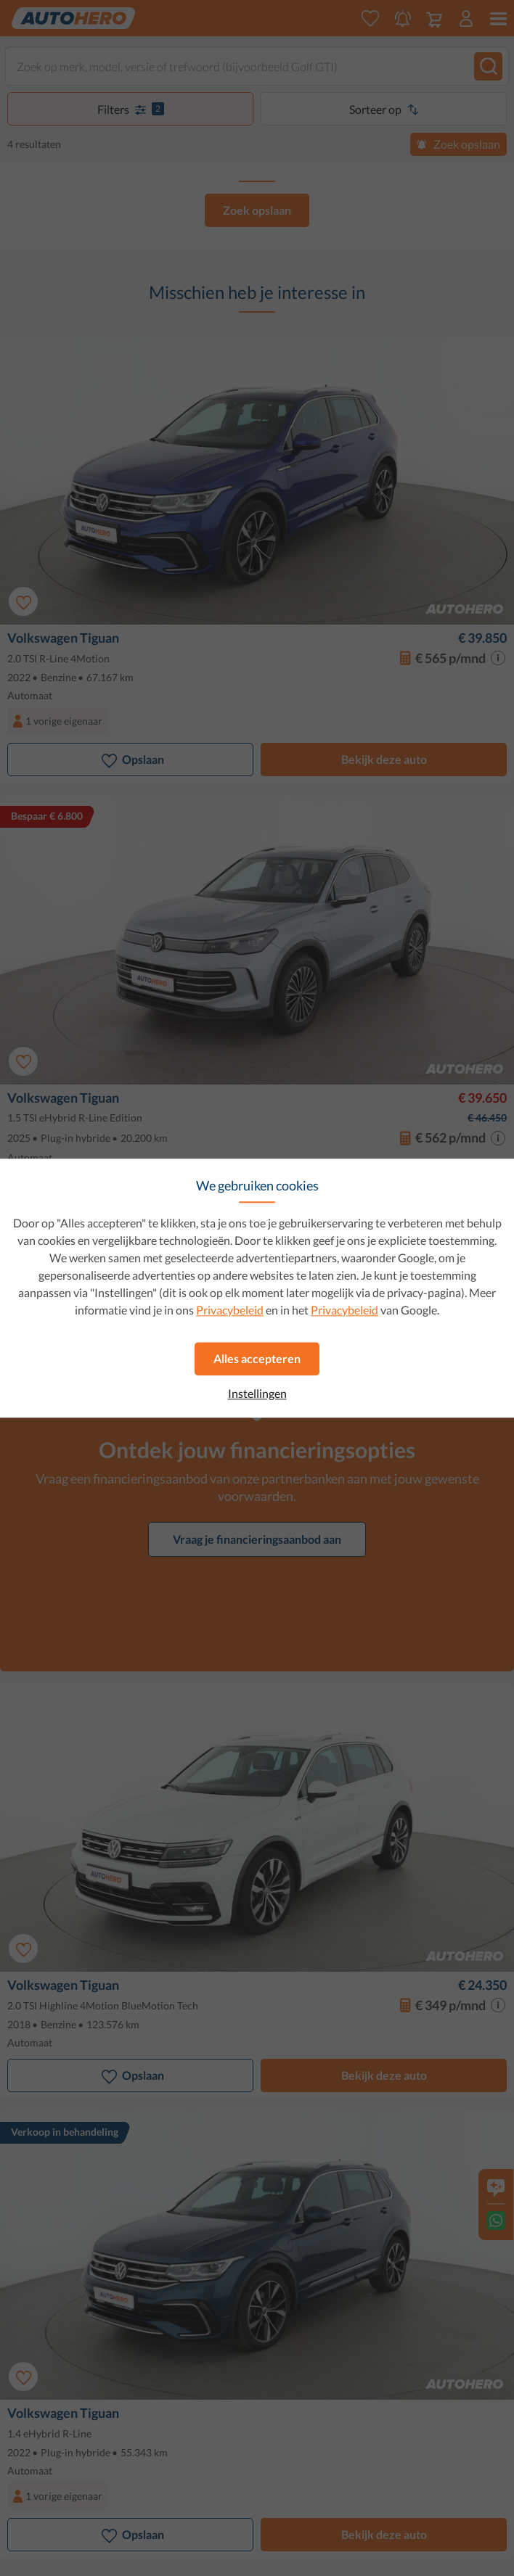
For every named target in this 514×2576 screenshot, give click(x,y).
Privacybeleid (230, 1310)
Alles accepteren (257, 1358)
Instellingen (257, 1393)
